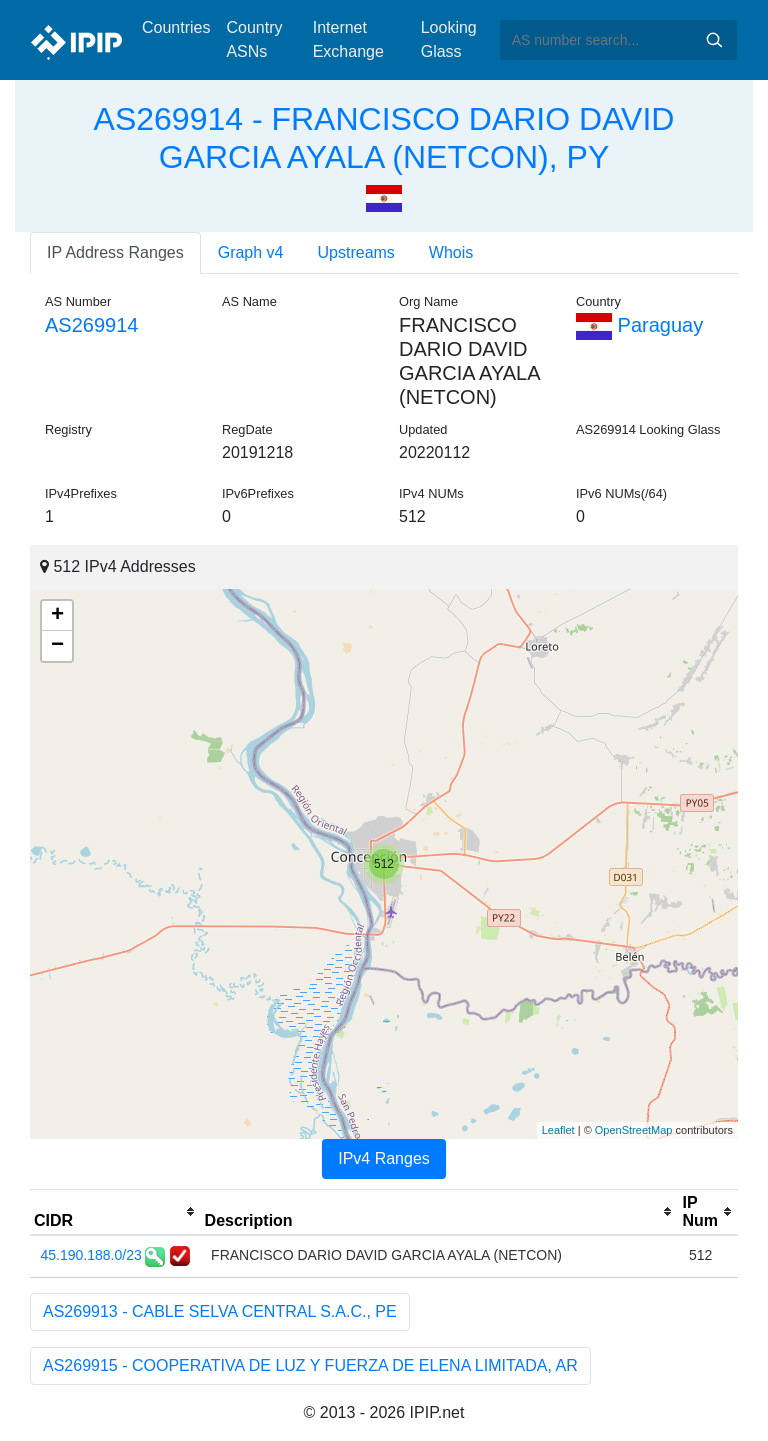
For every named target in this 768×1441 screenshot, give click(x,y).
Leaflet (558, 1130)
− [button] (57, 646)
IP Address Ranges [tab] (115, 252)
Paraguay (639, 325)
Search (714, 40)
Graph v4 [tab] (251, 252)
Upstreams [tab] (356, 252)
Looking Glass (449, 39)
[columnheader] (115, 1212)
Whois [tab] (451, 252)
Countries (176, 27)
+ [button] (57, 616)
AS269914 (91, 325)
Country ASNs (254, 39)
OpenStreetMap (634, 1130)
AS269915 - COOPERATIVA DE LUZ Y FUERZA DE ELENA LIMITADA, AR (310, 1365)
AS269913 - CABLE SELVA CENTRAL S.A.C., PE (220, 1311)
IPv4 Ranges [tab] (384, 1158)
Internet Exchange (348, 39)
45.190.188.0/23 (91, 1255)
